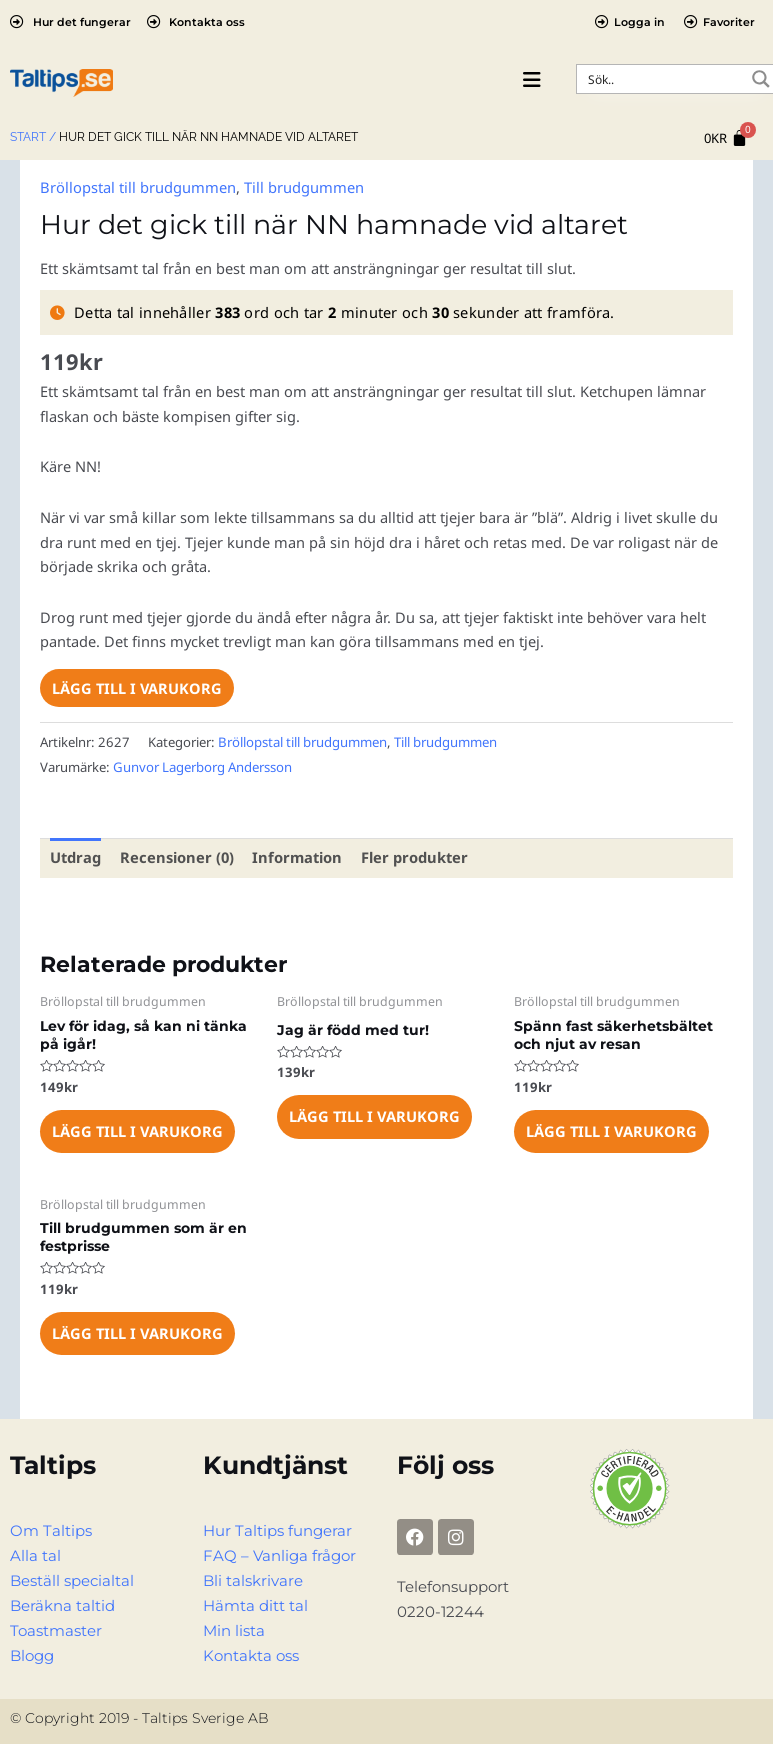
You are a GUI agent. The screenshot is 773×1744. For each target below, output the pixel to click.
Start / (33, 137)
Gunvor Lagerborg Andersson (202, 766)
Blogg (32, 1653)
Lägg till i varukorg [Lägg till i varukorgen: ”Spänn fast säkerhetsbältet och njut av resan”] (611, 1130)
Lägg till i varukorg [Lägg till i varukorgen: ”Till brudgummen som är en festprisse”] (137, 1332)
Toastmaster (56, 1629)
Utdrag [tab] (75, 857)
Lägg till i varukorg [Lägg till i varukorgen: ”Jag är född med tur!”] (374, 1115)
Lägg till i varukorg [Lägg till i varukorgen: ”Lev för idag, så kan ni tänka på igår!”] (137, 1130)
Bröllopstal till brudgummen (137, 187)
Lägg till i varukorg (137, 688)
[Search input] (663, 79)
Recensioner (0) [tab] (176, 857)
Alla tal (35, 1554)
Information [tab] (294, 857)
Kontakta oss (251, 1653)
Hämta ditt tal (255, 1604)
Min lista (234, 1629)
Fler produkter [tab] (410, 857)
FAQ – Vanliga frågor (279, 1554)
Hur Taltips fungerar (277, 1529)
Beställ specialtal (72, 1579)
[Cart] (726, 138)
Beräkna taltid (62, 1604)
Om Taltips (51, 1529)
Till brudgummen (303, 187)
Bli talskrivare (253, 1579)
